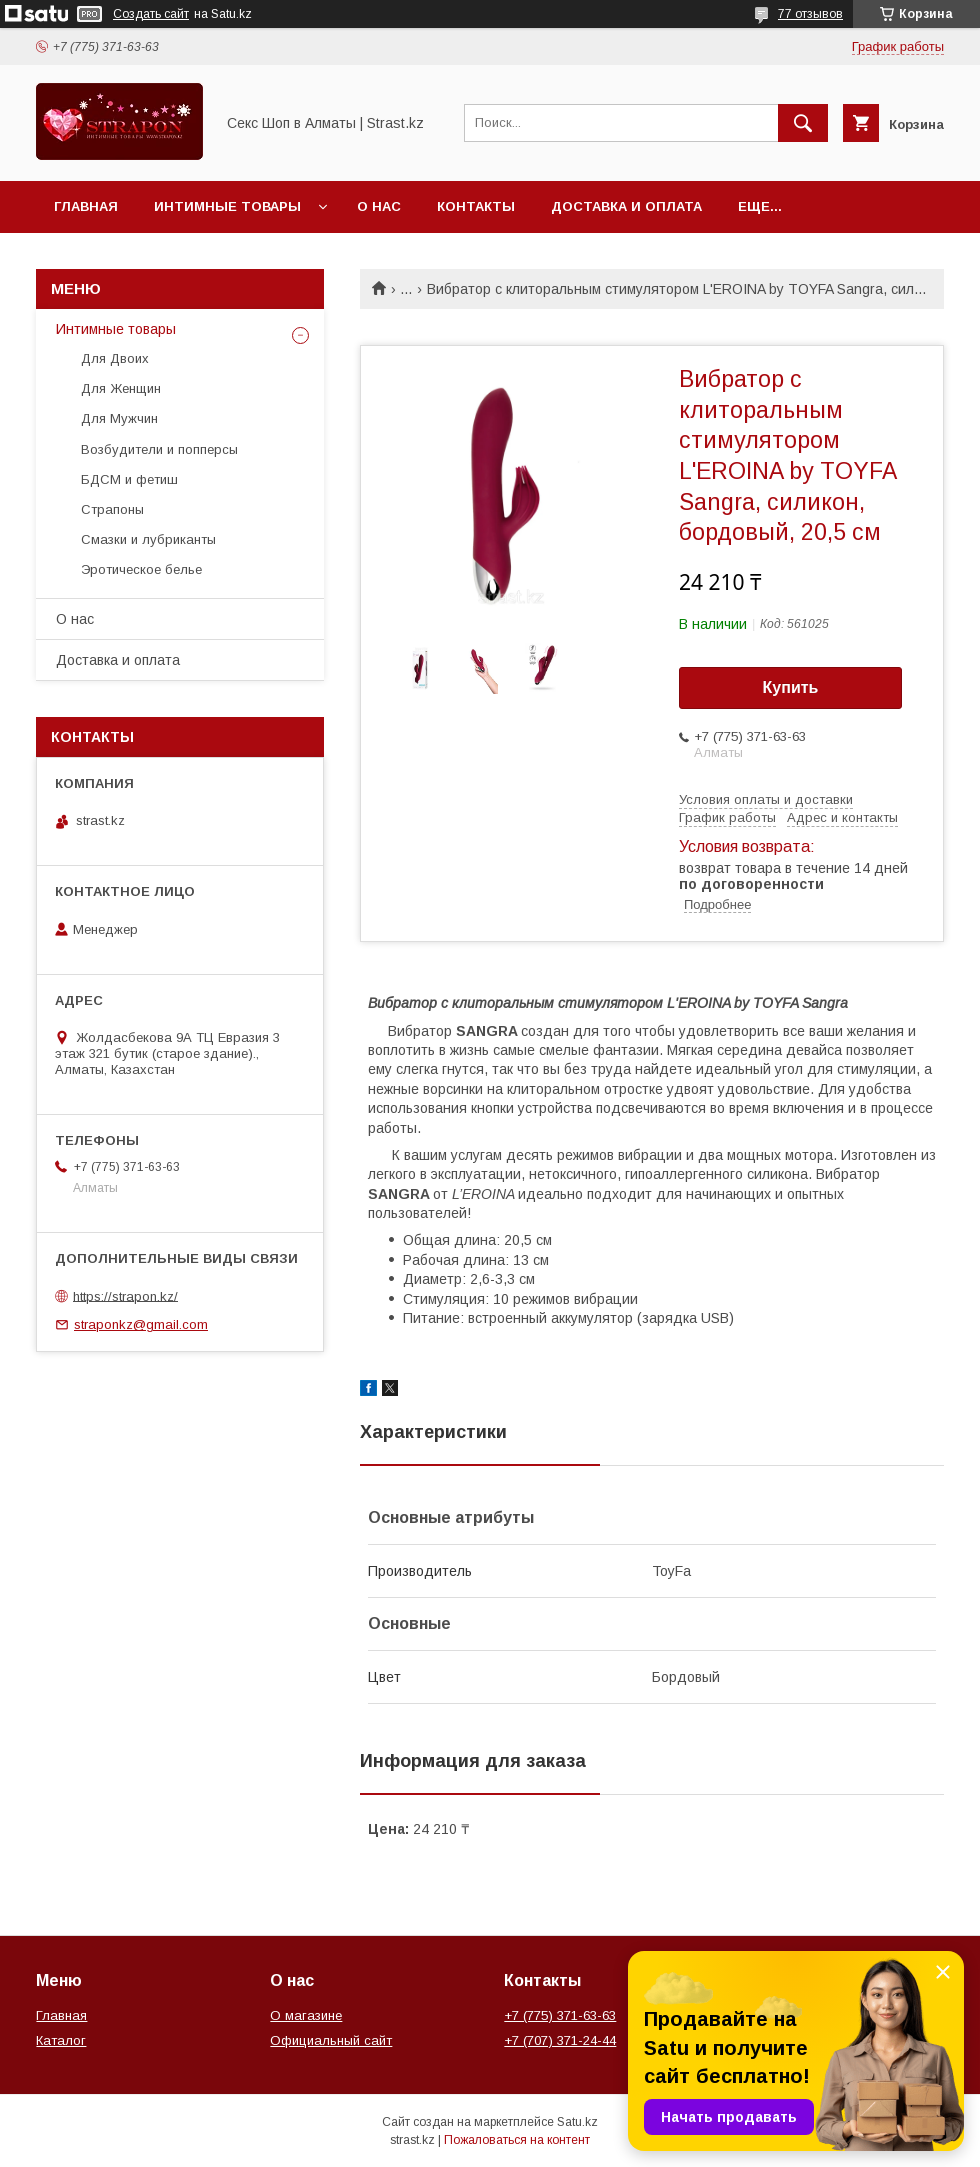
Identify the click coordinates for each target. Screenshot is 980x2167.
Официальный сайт (331, 2040)
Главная (86, 206)
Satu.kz (577, 2122)
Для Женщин (121, 388)
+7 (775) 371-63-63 (560, 2015)
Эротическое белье (141, 569)
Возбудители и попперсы (159, 449)
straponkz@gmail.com (141, 1324)
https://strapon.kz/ (125, 1295)
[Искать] (803, 123)
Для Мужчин (119, 418)
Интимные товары (227, 206)
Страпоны (112, 509)
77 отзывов (810, 14)
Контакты (476, 206)
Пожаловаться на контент (517, 2140)
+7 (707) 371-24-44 (560, 2040)
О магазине (306, 2015)
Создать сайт (151, 14)
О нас (379, 206)
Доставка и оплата (626, 206)
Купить (791, 687)
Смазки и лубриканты (148, 539)
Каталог (61, 2040)
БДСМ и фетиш (129, 479)
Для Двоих (115, 358)
